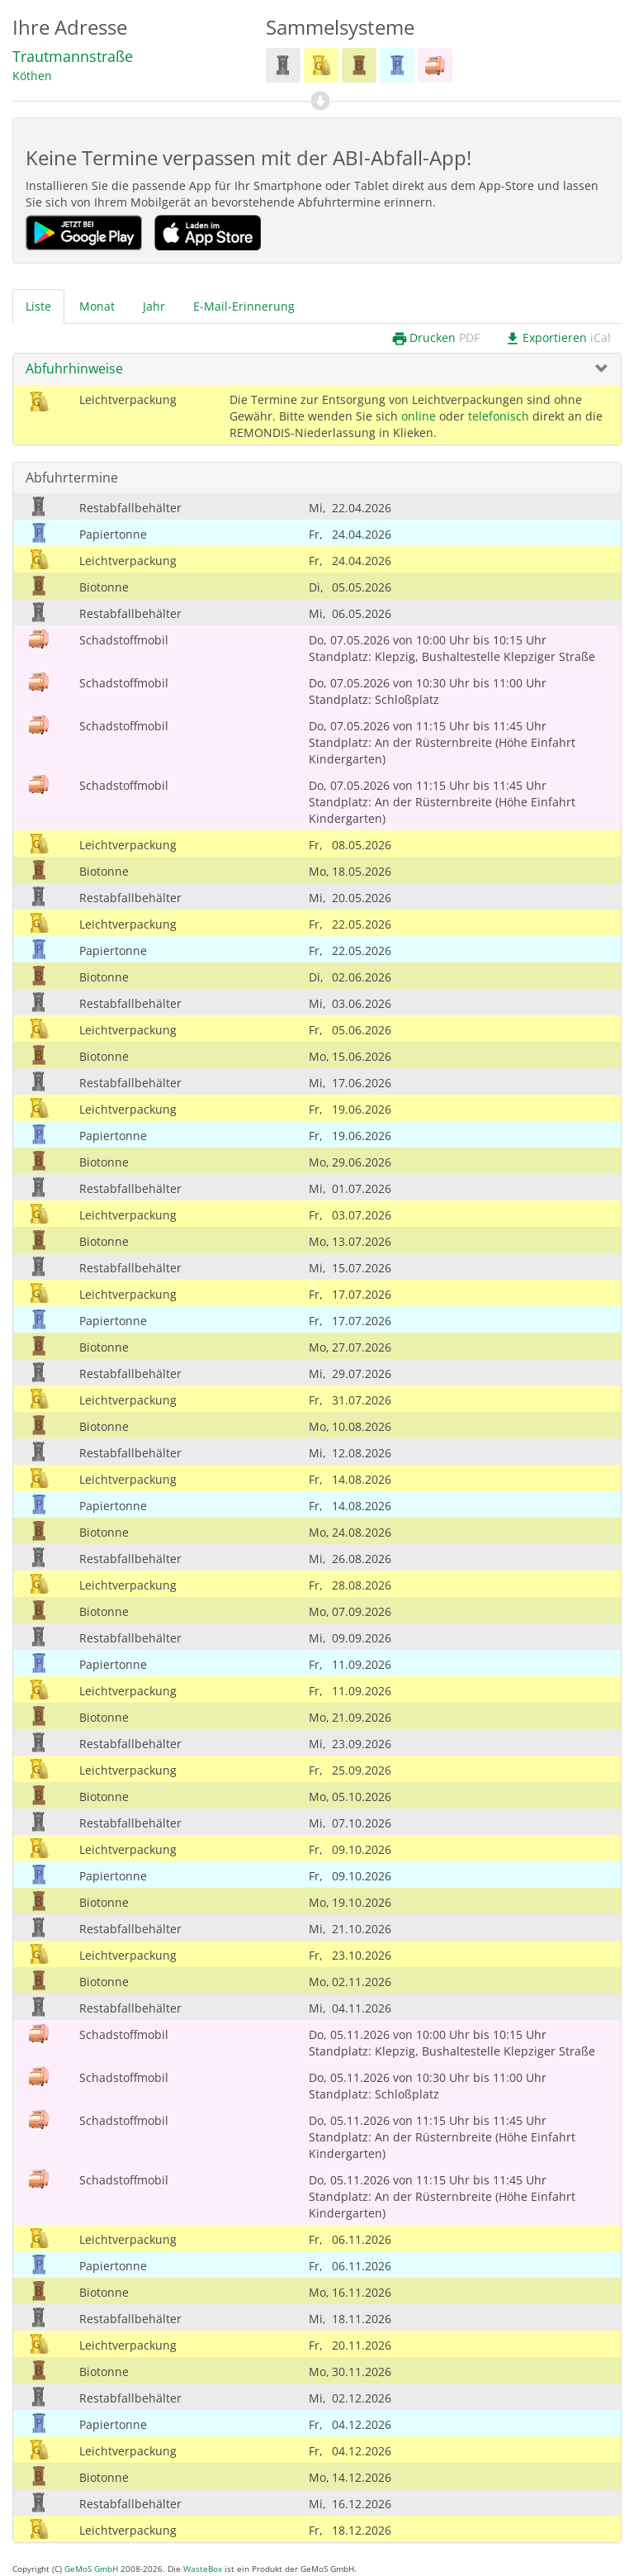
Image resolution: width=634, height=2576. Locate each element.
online (418, 416)
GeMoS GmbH (91, 2569)
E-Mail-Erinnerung (244, 306)
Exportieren (557, 338)
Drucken (435, 338)
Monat (97, 306)
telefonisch (498, 416)
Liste (38, 306)
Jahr (154, 306)
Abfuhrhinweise (74, 368)
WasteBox (202, 2569)
